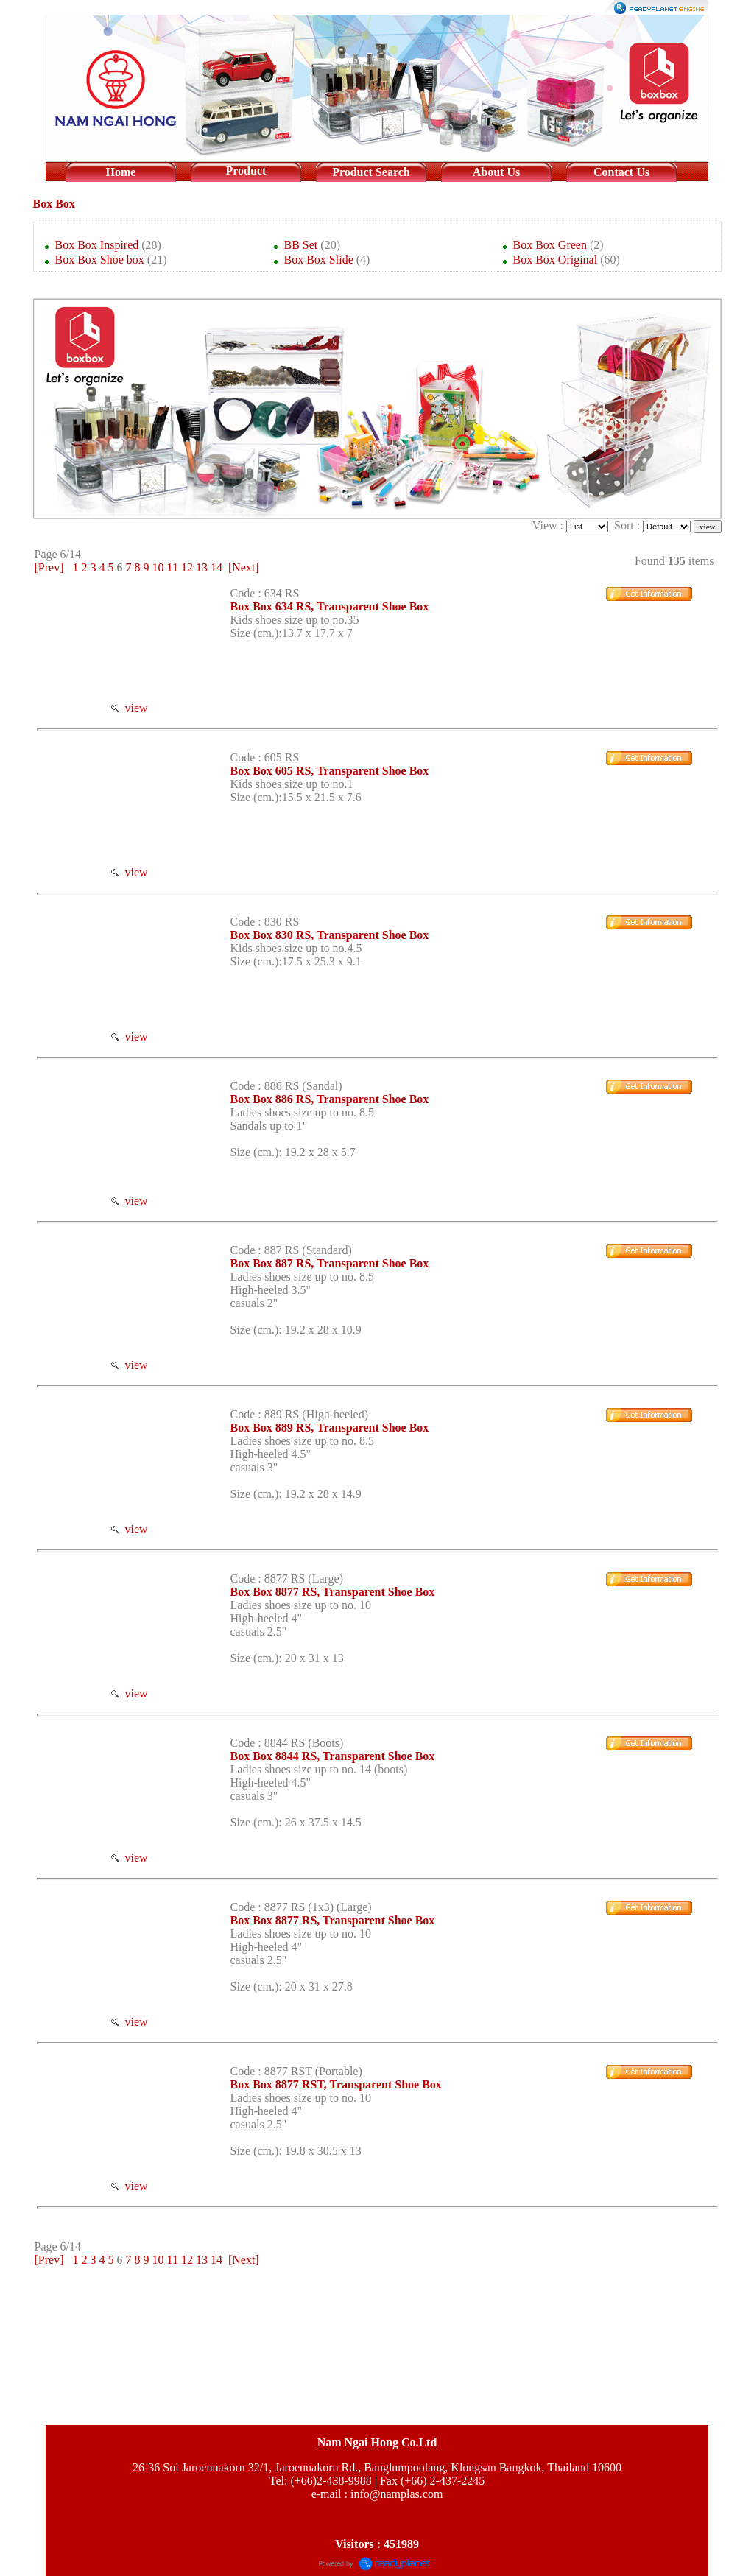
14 (216, 567)
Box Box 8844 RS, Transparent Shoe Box (332, 1756)
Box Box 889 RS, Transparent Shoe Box (329, 1427)
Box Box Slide (318, 259)
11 (171, 567)
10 (157, 567)
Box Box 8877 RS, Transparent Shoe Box (332, 1592)
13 (202, 567)
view (129, 708)
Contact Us (621, 172)
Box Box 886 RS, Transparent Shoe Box (329, 1099)
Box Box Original (555, 259)
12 (187, 567)
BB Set (301, 245)
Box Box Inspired (97, 245)
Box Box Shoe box (99, 259)
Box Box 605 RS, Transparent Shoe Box (329, 770)
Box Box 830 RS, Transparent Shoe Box (329, 935)
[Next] (243, 567)
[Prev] (49, 567)
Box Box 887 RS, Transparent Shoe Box (329, 1263)
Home (121, 172)
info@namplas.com (396, 2494)
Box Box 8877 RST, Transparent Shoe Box (336, 2084)
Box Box (54, 203)
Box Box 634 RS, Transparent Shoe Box (329, 606)
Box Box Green (550, 245)
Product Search (371, 172)
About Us (496, 172)
